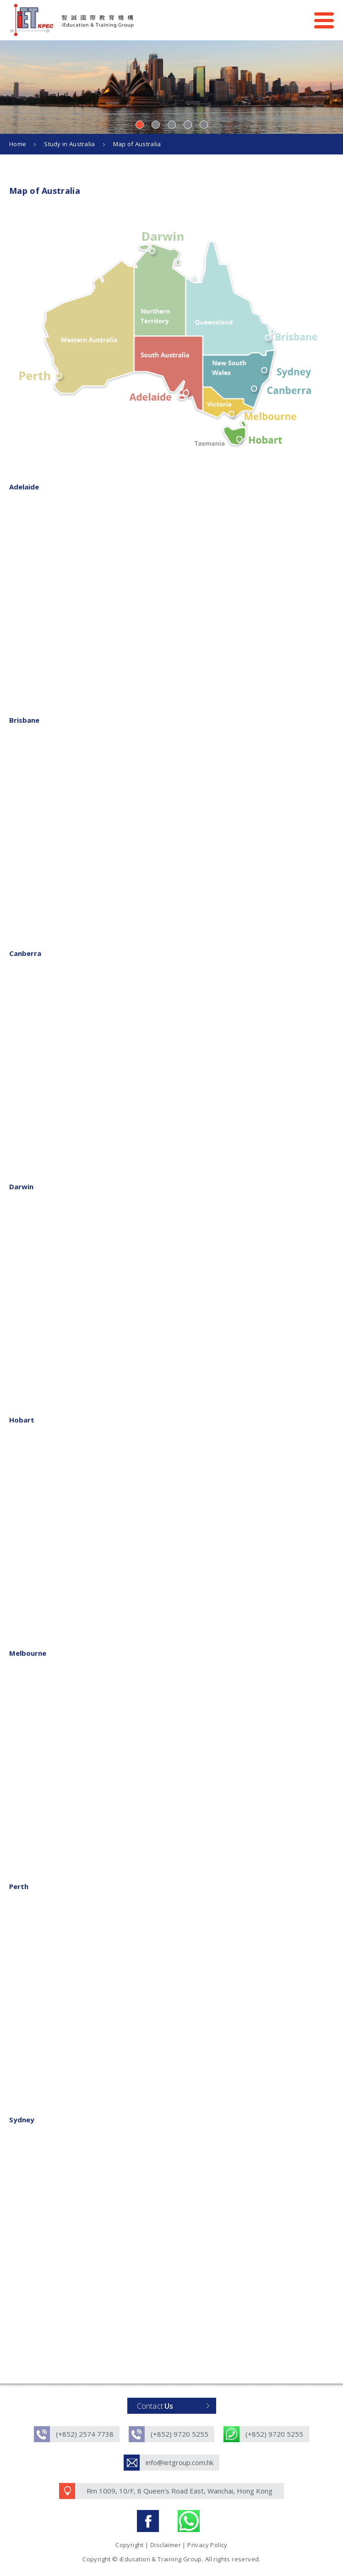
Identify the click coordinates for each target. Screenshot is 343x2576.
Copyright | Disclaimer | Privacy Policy (171, 2545)
